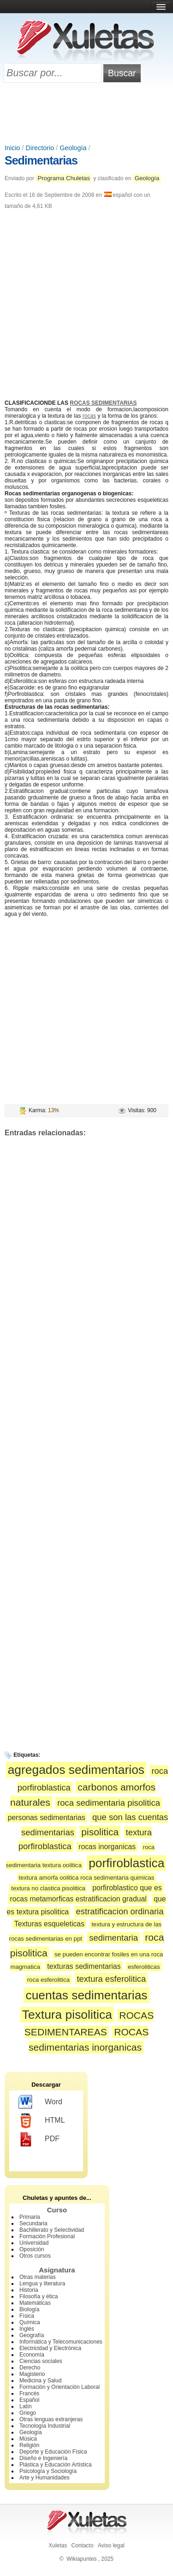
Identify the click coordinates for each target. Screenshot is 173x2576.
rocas (89, 416)
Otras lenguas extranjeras (51, 2419)
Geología (73, 148)
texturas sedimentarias (83, 1966)
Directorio (40, 148)
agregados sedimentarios (76, 1770)
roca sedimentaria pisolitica (108, 1803)
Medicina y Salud (40, 2380)
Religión (29, 2445)
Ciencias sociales (40, 2361)
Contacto (83, 2545)
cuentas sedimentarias (86, 1995)
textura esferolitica (111, 1979)
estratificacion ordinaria (120, 1911)
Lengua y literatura (42, 2283)
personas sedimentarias (46, 1817)
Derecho (29, 2367)
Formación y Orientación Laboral (59, 2387)
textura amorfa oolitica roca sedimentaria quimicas (87, 1877)
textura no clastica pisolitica (48, 1888)
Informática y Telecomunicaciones (60, 2341)
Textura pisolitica (67, 2015)
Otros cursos (35, 2256)
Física (26, 2316)
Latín (25, 2406)
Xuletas (57, 2545)
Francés (29, 2393)
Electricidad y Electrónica (50, 2348)
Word (40, 2102)
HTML (41, 2120)
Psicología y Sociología (48, 2471)
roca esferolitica (48, 1979)
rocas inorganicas (107, 1847)
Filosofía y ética (38, 2296)
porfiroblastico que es (126, 1888)
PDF (39, 2139)
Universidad (33, 2243)
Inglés (26, 2329)
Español (29, 2400)
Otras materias (37, 2277)
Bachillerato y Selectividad (51, 2230)
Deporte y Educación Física (53, 2451)
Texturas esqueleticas (49, 1924)
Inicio (12, 148)
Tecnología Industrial (44, 2426)
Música (28, 2439)
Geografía (31, 2335)
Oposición (31, 2249)
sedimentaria (113, 1938)
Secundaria (33, 2223)
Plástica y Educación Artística (55, 2464)
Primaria (29, 2217)
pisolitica (100, 1832)
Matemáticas (35, 2303)
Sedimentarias (41, 160)
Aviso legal (111, 2545)
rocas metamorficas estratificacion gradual (78, 1899)
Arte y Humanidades (44, 2477)
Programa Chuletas (63, 178)
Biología (29, 2309)
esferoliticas (144, 1966)
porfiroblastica (126, 1863)
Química (29, 2322)
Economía (31, 2354)
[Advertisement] (87, 114)
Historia (28, 2290)
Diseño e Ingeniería (43, 2458)
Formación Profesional (47, 2236)
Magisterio (32, 2374)
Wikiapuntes (81, 2559)
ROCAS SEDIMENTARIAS (103, 403)
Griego (27, 2413)
